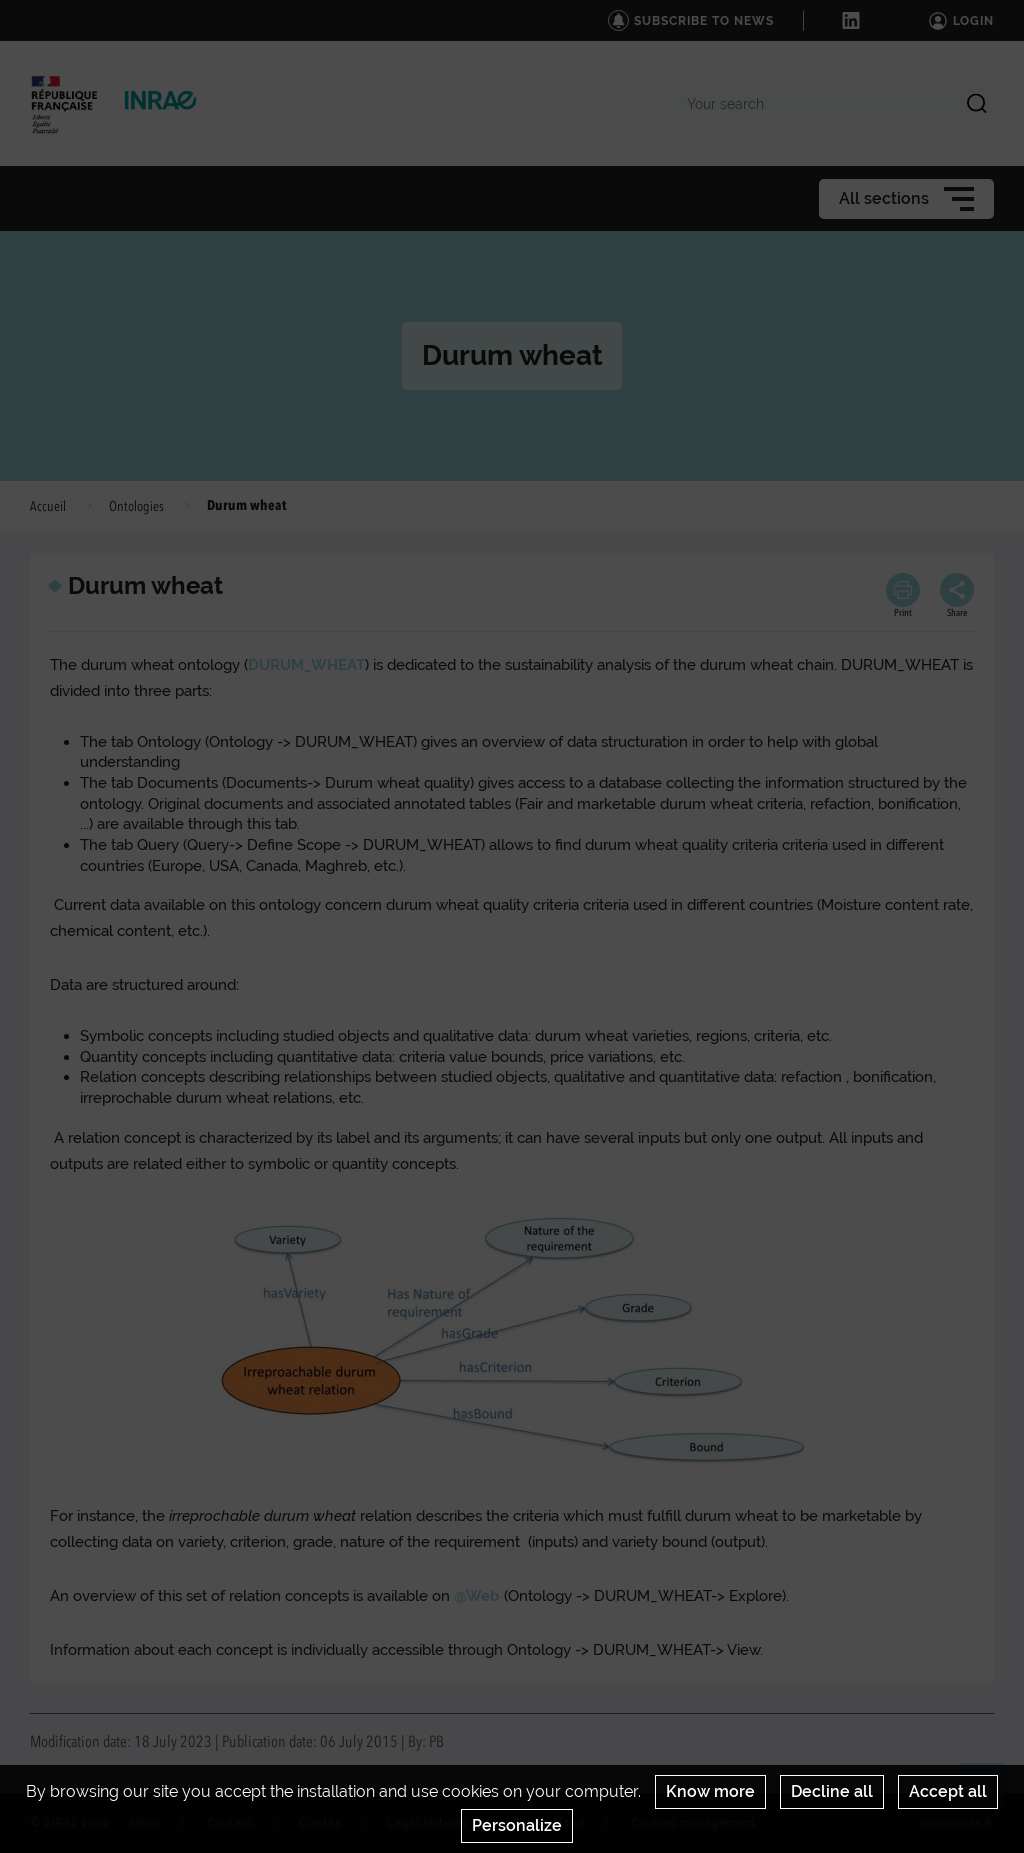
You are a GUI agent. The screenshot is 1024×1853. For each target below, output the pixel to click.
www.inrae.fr (957, 1823)
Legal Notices (427, 1823)
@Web (477, 1596)
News (145, 1823)
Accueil (48, 507)
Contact (230, 1823)
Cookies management (693, 1823)
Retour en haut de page (990, 1794)
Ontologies (136, 507)
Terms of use (549, 1823)
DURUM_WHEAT (306, 665)
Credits (320, 1823)
